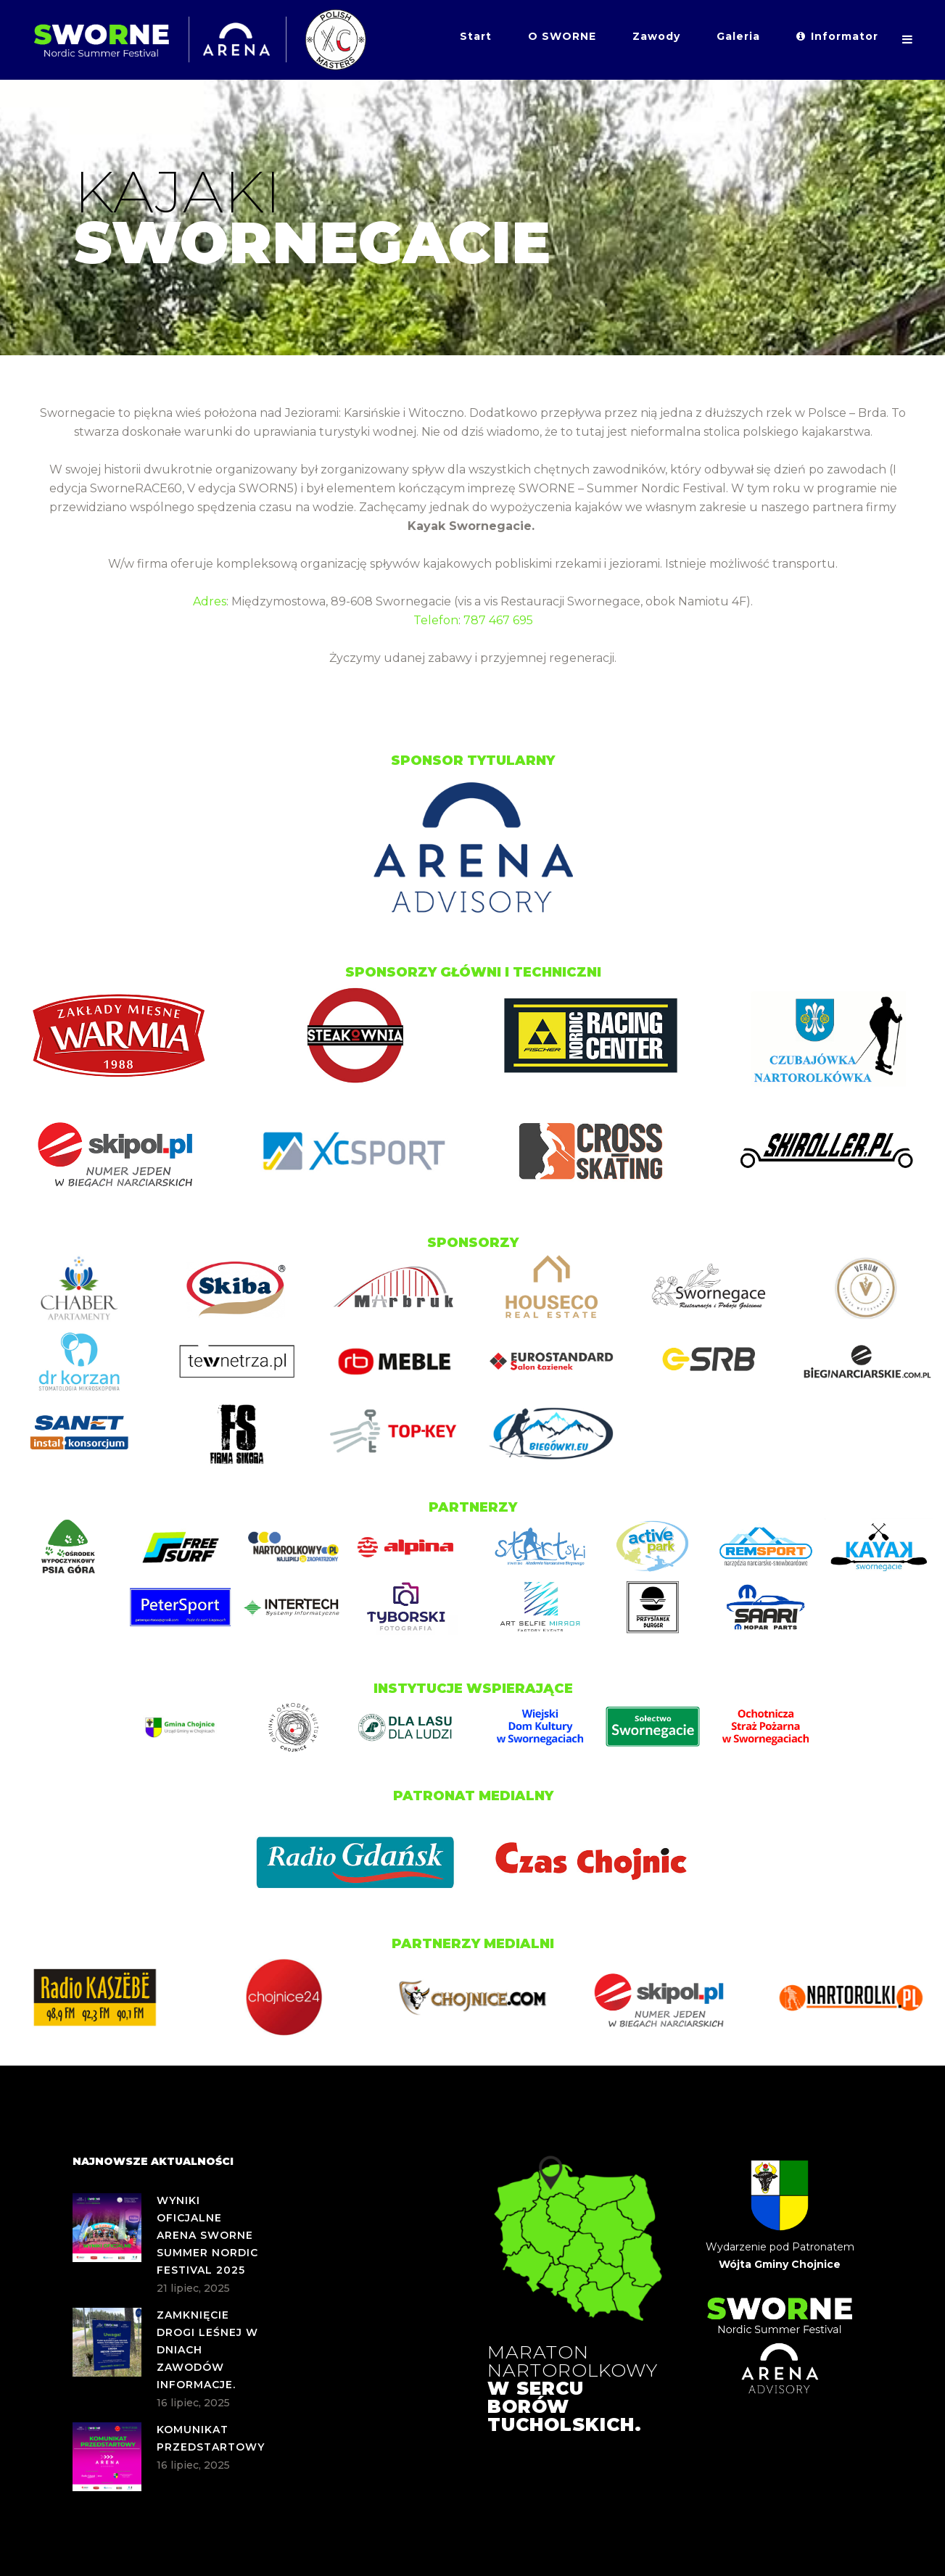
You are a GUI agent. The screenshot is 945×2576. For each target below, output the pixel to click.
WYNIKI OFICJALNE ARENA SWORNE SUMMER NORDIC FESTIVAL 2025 (207, 2235)
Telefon (435, 620)
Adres (209, 601)
